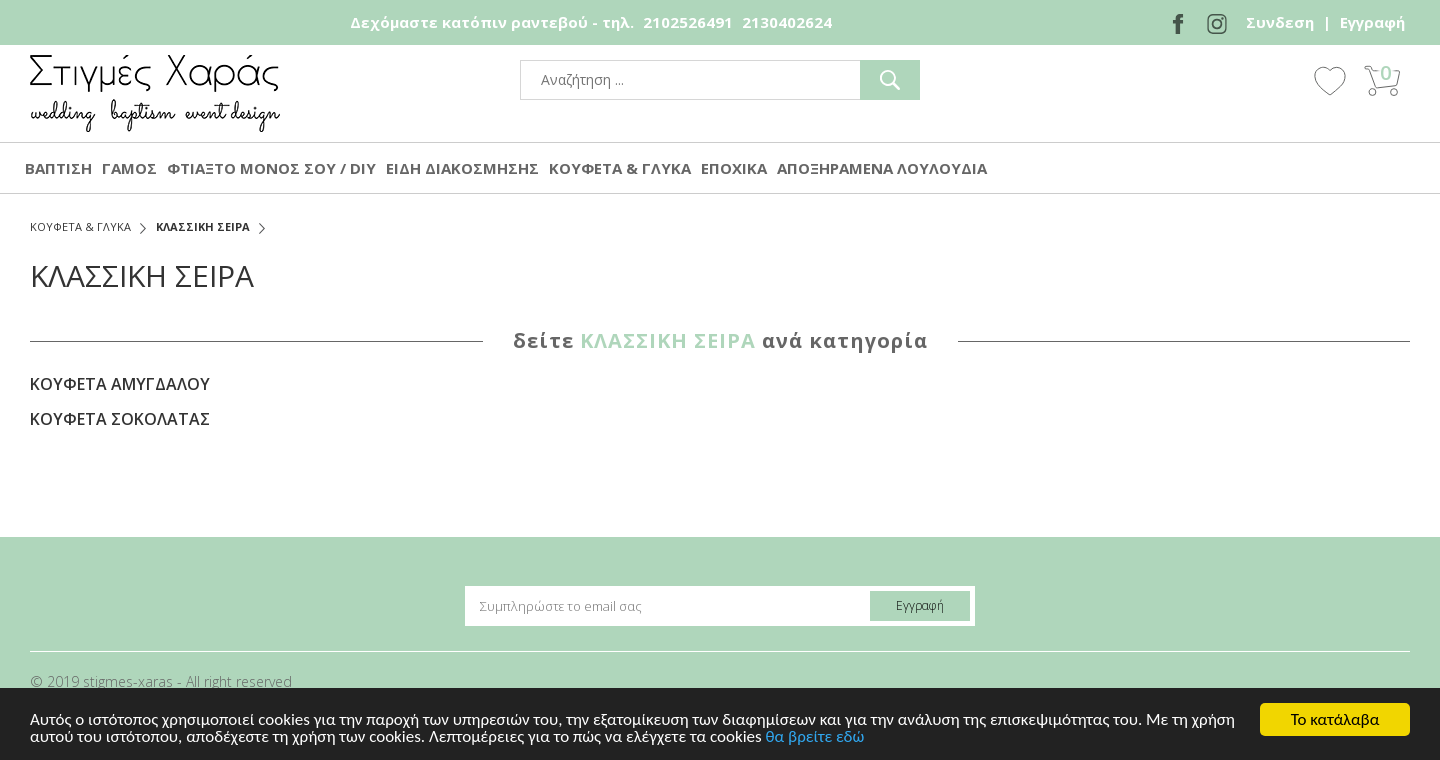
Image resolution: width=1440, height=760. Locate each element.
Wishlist (1330, 80)
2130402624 (787, 22)
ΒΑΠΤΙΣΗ (58, 168)
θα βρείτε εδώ (815, 737)
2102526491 (688, 22)
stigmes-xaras (155, 93)
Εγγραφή (1372, 22)
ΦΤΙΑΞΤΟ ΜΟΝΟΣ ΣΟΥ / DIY (271, 168)
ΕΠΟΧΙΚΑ (734, 168)
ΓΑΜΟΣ (129, 168)
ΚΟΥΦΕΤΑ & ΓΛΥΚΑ (620, 168)
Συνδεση (1280, 22)
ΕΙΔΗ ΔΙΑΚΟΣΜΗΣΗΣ (462, 168)
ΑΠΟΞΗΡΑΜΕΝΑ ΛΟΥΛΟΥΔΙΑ (882, 168)
